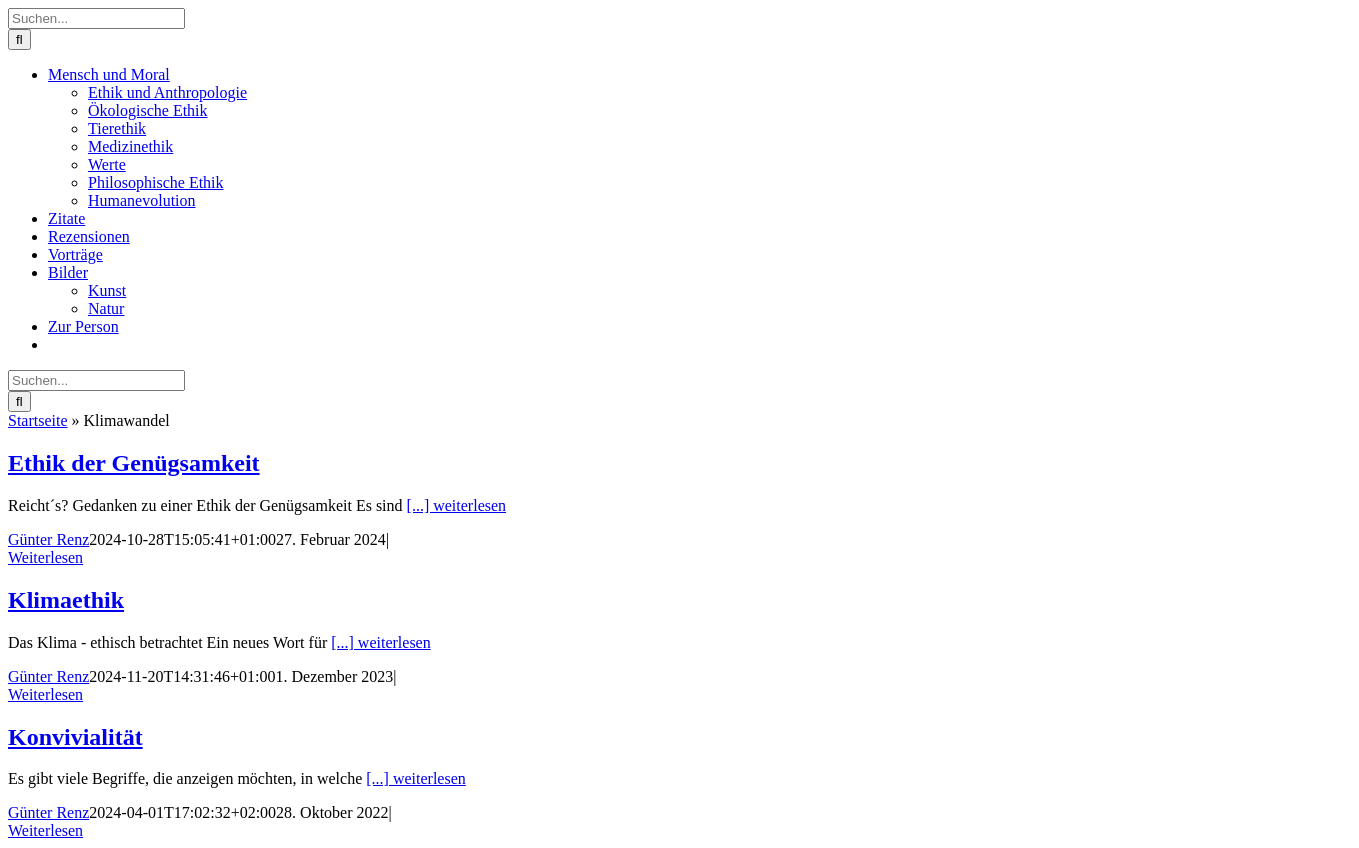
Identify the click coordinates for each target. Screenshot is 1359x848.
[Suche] (19, 39)
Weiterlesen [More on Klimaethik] (45, 694)
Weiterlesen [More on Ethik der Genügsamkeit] (45, 557)
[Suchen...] (96, 18)
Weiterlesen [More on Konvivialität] (45, 830)
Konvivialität (75, 737)
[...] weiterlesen (457, 505)
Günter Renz (48, 539)
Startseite (38, 420)
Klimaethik (66, 600)
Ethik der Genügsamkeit (134, 463)
